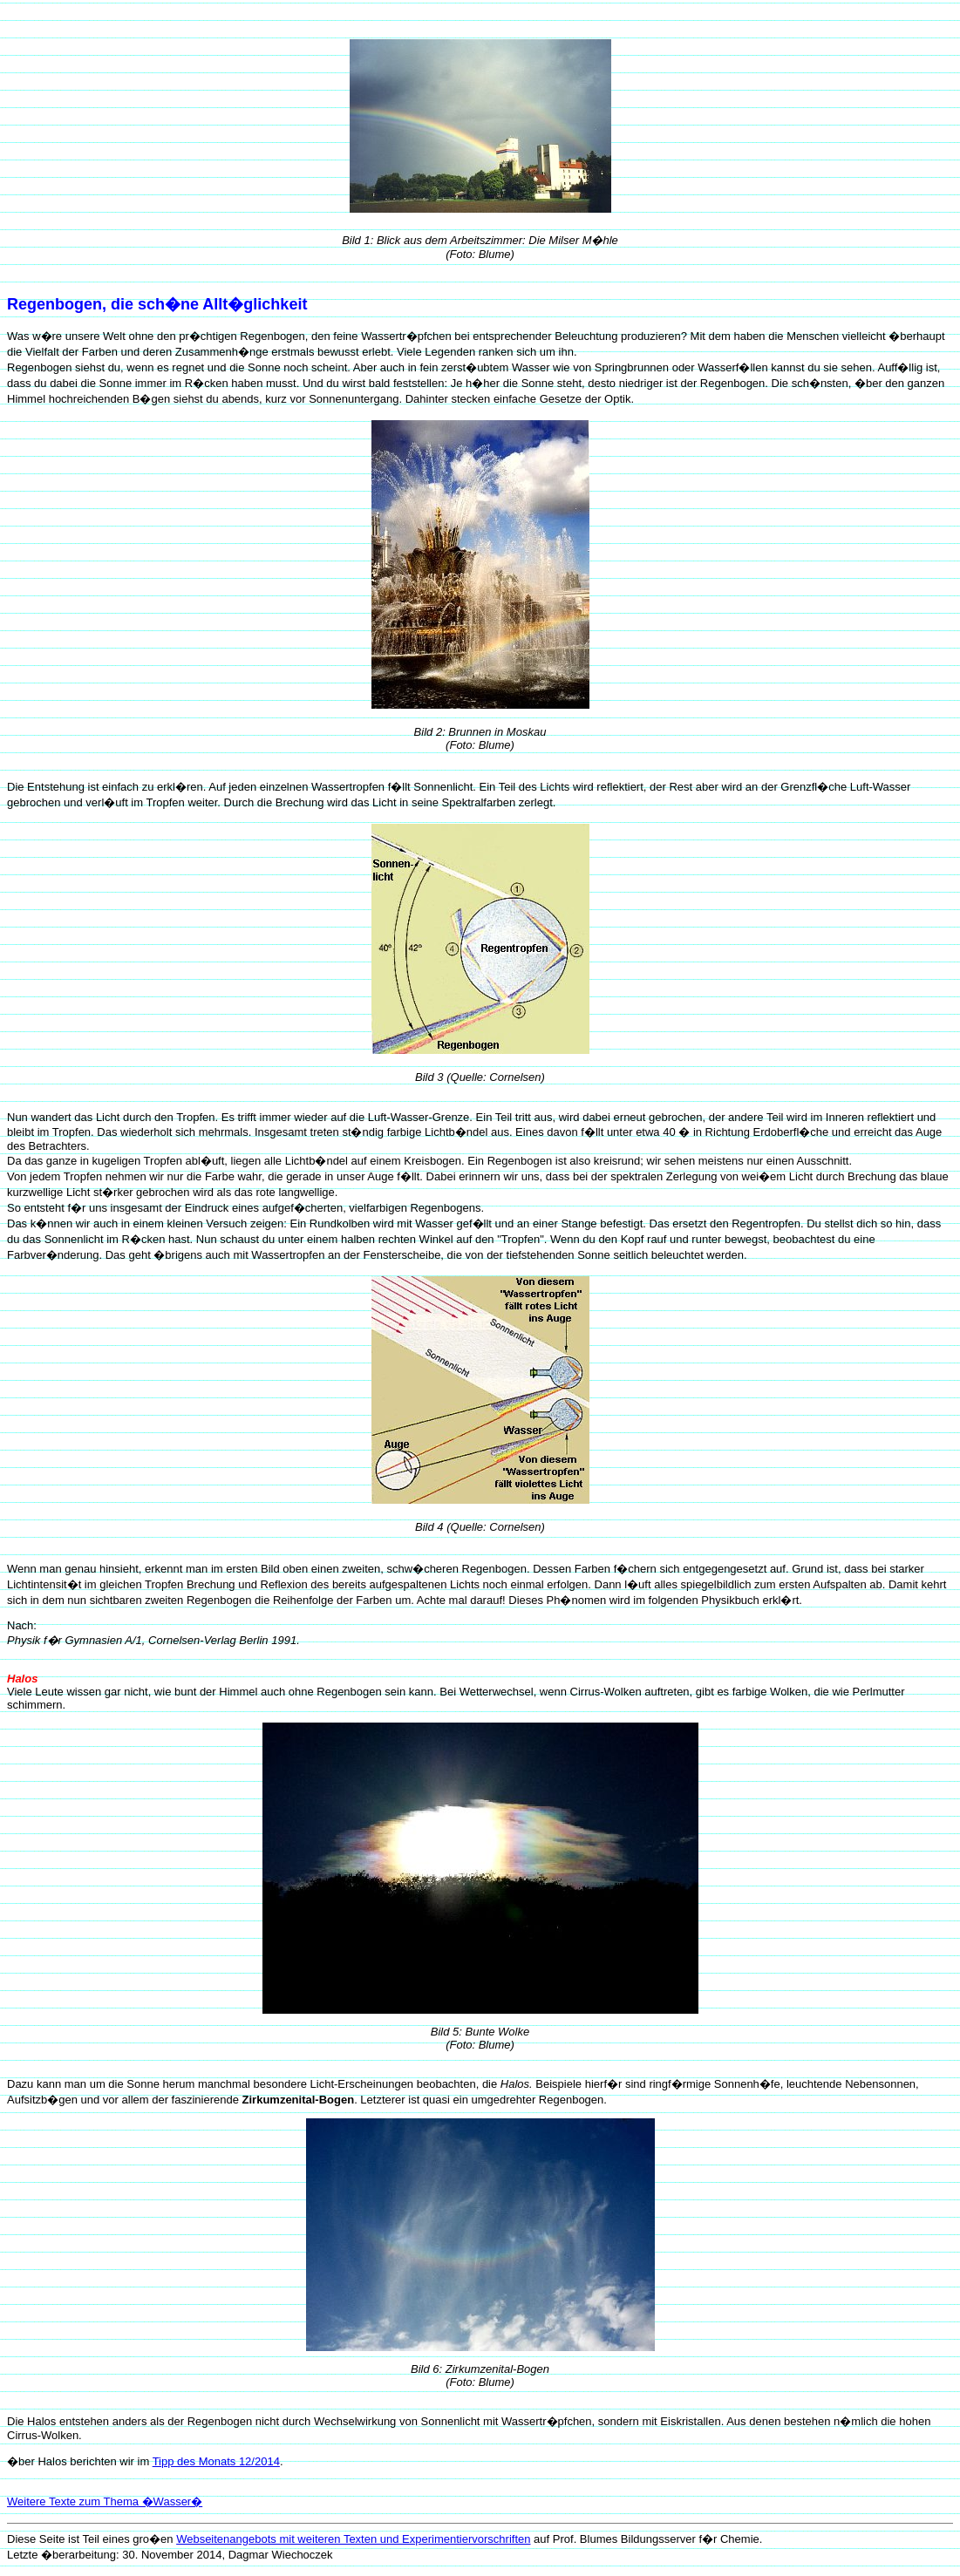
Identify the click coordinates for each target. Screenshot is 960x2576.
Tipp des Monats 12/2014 (216, 2461)
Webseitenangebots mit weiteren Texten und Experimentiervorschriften (353, 2538)
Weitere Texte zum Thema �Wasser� (104, 2501)
